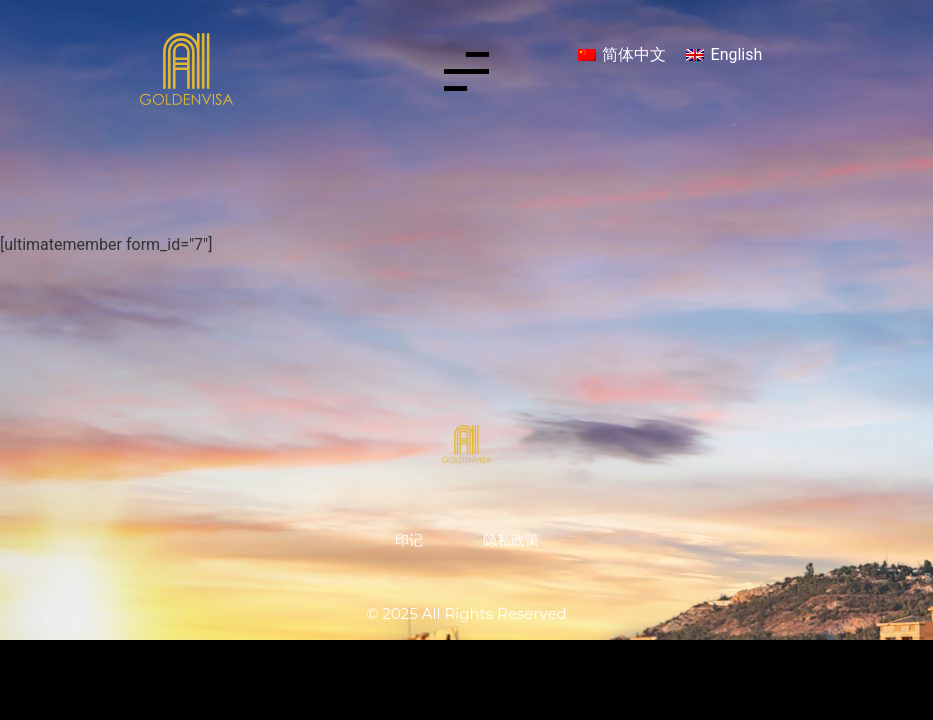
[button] (466, 75)
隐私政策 (511, 540)
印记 (409, 540)
